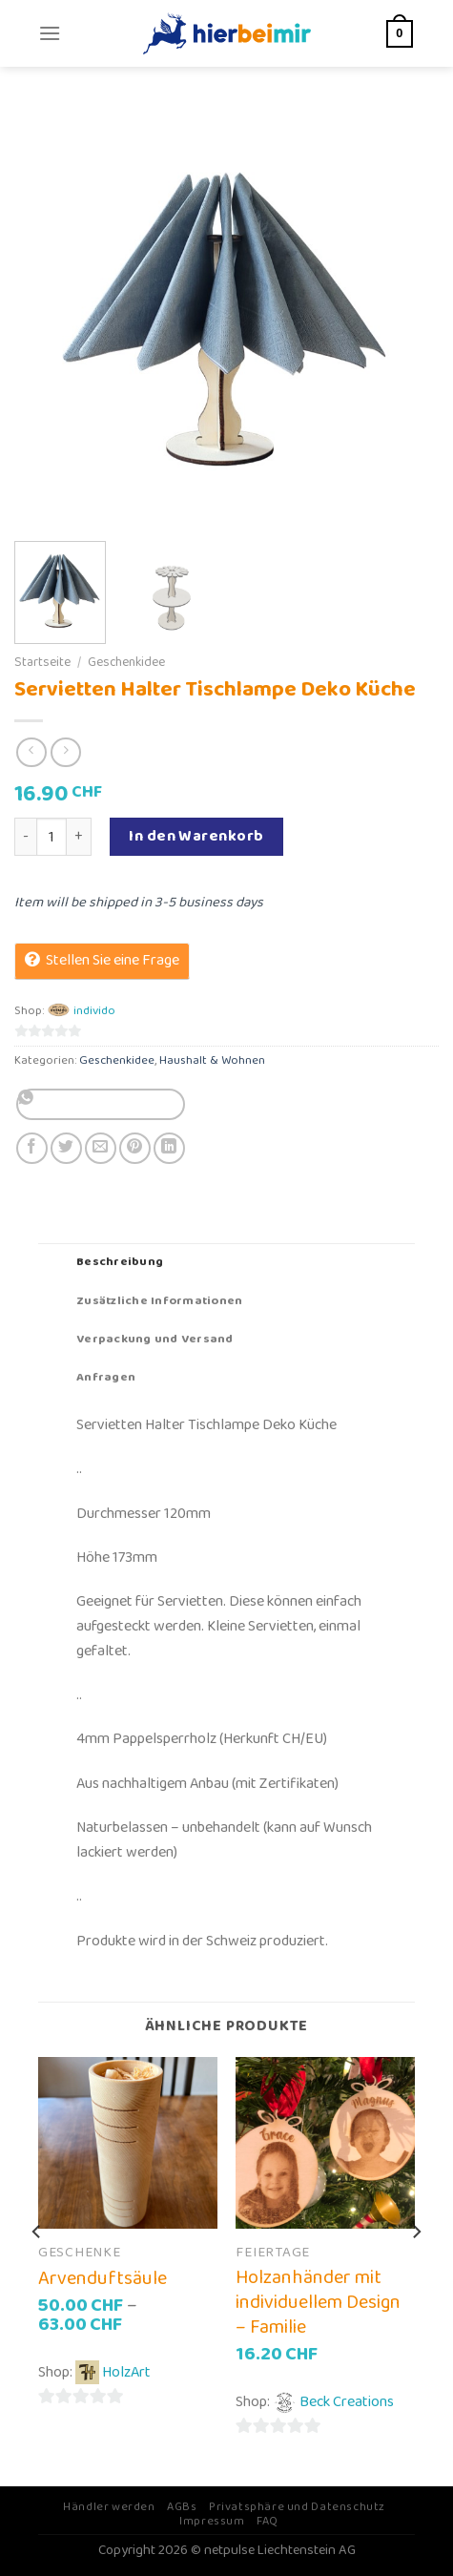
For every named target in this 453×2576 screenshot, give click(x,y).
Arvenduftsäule (102, 2278)
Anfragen (105, 1377)
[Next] (415, 2269)
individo (94, 1011)
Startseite (42, 662)
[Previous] (37, 2269)
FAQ (267, 2521)
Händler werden (109, 2507)
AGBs (181, 2507)
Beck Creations (346, 2402)
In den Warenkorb (196, 836)
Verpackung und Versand (155, 1339)
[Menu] (49, 33)
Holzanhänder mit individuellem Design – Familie (318, 2302)
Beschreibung (119, 1262)
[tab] (226, 1262)
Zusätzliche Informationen (159, 1301)
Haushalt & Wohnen (212, 1060)
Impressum (212, 2521)
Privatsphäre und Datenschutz (297, 2507)
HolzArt (126, 2372)
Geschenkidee (126, 662)
